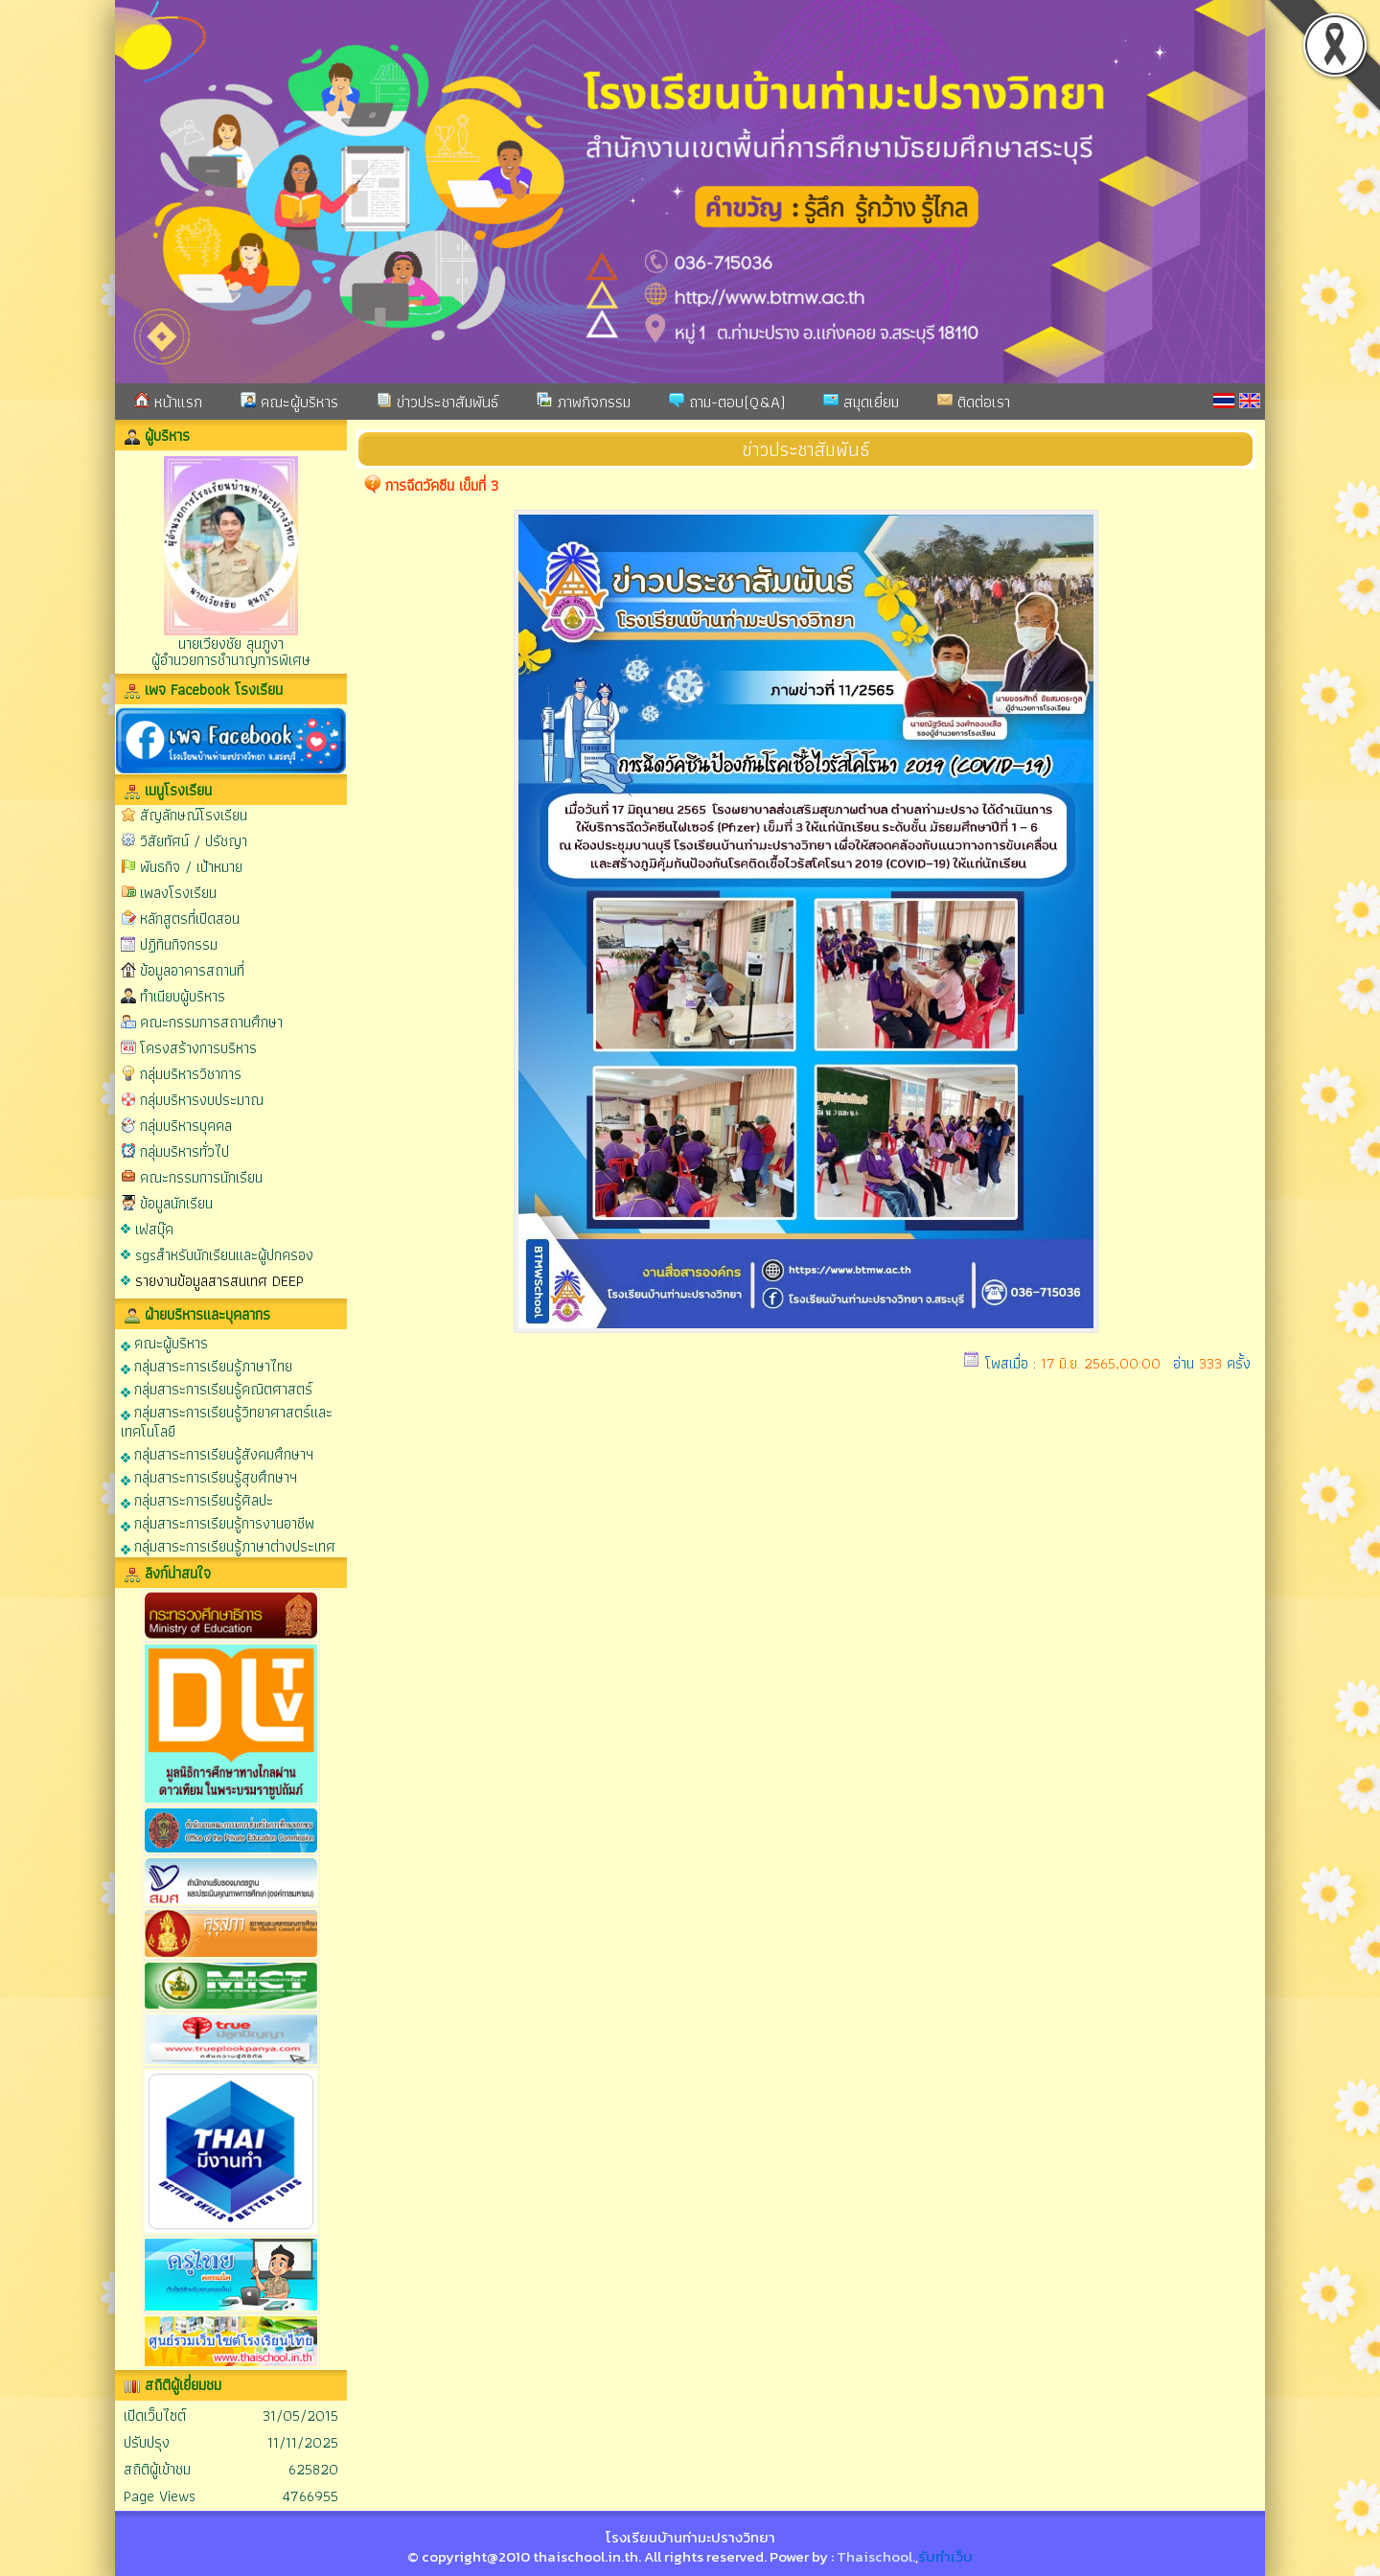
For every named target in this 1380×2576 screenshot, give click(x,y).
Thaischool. (876, 2556)
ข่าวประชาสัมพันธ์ (437, 401)
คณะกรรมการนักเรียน (201, 1177)
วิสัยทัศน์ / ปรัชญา (193, 841)
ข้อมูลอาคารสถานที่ (192, 970)
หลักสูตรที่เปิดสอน (190, 919)
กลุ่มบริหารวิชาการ (191, 1074)
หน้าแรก (168, 401)
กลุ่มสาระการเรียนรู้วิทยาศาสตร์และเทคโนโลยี (227, 1420)
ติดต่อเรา (973, 401)
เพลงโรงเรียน (178, 893)
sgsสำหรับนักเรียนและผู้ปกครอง (224, 1255)
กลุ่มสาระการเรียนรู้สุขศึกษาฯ (209, 1476)
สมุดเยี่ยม (861, 401)
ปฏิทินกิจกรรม (179, 944)
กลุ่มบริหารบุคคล (186, 1126)
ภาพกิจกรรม (584, 401)
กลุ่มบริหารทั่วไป (184, 1151)
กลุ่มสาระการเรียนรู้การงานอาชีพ (217, 1522)
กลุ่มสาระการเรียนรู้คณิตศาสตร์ (216, 1388)
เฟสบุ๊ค (154, 1229)
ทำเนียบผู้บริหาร (182, 996)
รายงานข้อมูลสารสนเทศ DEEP (219, 1281)
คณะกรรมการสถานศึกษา (211, 1022)
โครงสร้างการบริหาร (198, 1048)
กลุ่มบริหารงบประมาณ (202, 1100)
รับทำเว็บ (945, 2556)
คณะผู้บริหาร (289, 401)
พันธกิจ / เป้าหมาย (191, 867)
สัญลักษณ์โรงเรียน (193, 815)
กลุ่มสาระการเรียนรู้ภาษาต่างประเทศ (228, 1545)
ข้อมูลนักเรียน (176, 1203)
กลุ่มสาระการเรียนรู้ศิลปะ (197, 1499)
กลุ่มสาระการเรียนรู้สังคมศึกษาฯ (217, 1453)
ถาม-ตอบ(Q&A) (727, 401)
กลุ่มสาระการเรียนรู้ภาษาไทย (206, 1365)
